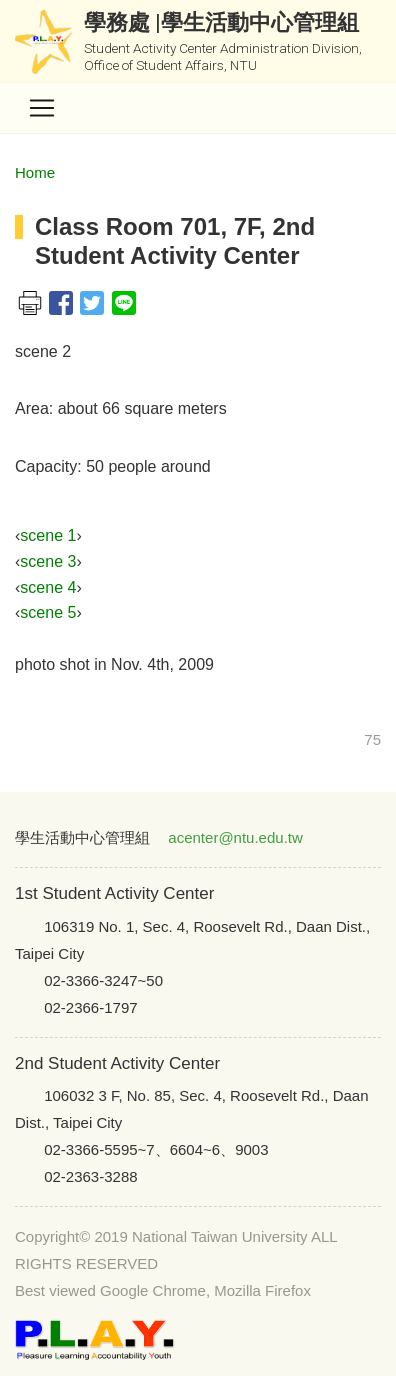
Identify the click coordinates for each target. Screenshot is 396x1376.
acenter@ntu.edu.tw (235, 837)
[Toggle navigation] (42, 108)
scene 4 (48, 587)
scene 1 (48, 535)
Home (35, 172)
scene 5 (48, 612)
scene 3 (48, 561)
